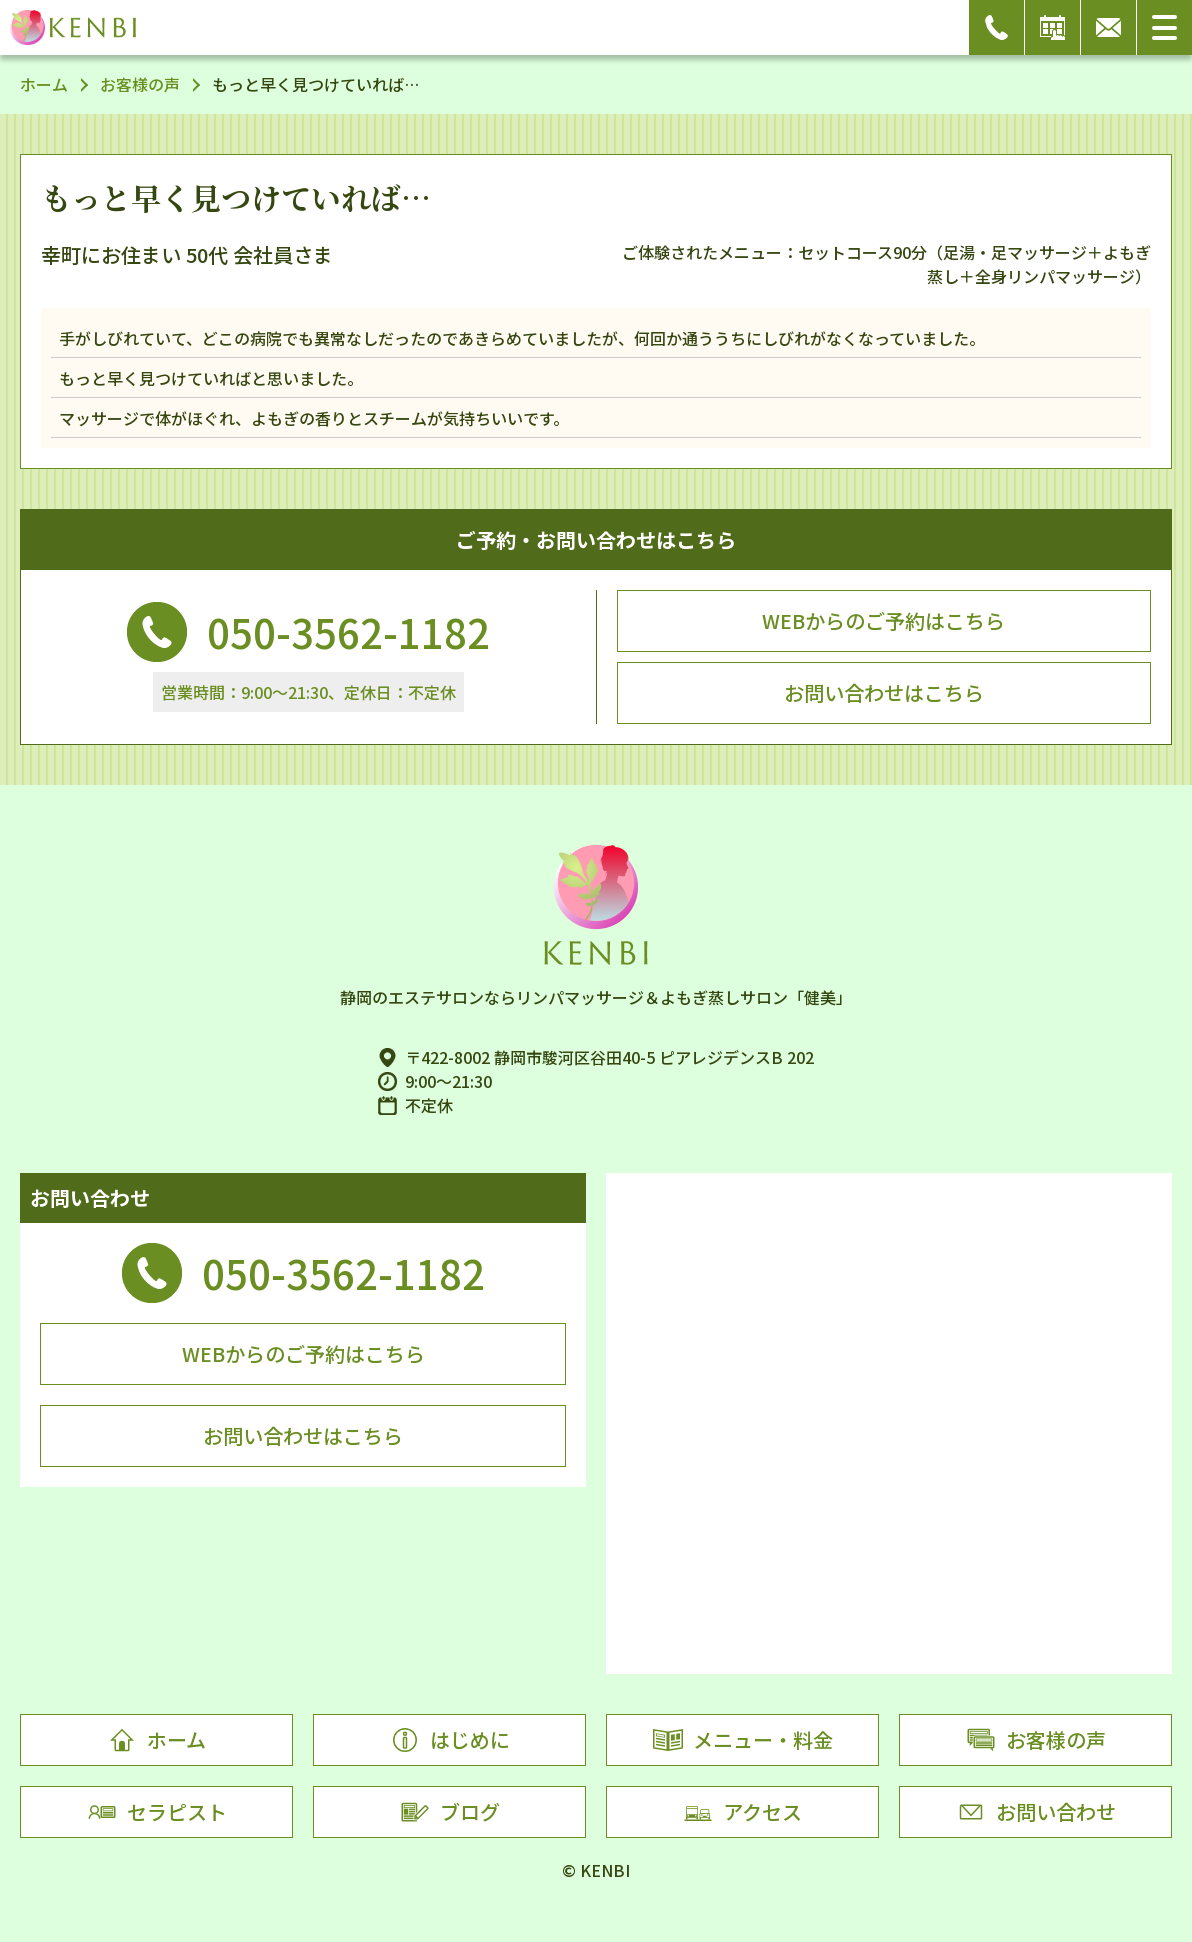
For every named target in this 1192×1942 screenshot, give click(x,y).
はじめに (450, 1740)
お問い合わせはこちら (884, 692)
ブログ (450, 1812)
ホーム (44, 84)
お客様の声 (140, 84)
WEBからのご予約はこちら (883, 620)
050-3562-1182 (348, 632)
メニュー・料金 (743, 1740)
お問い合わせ (1036, 1812)
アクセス (742, 1812)
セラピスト (157, 1812)
